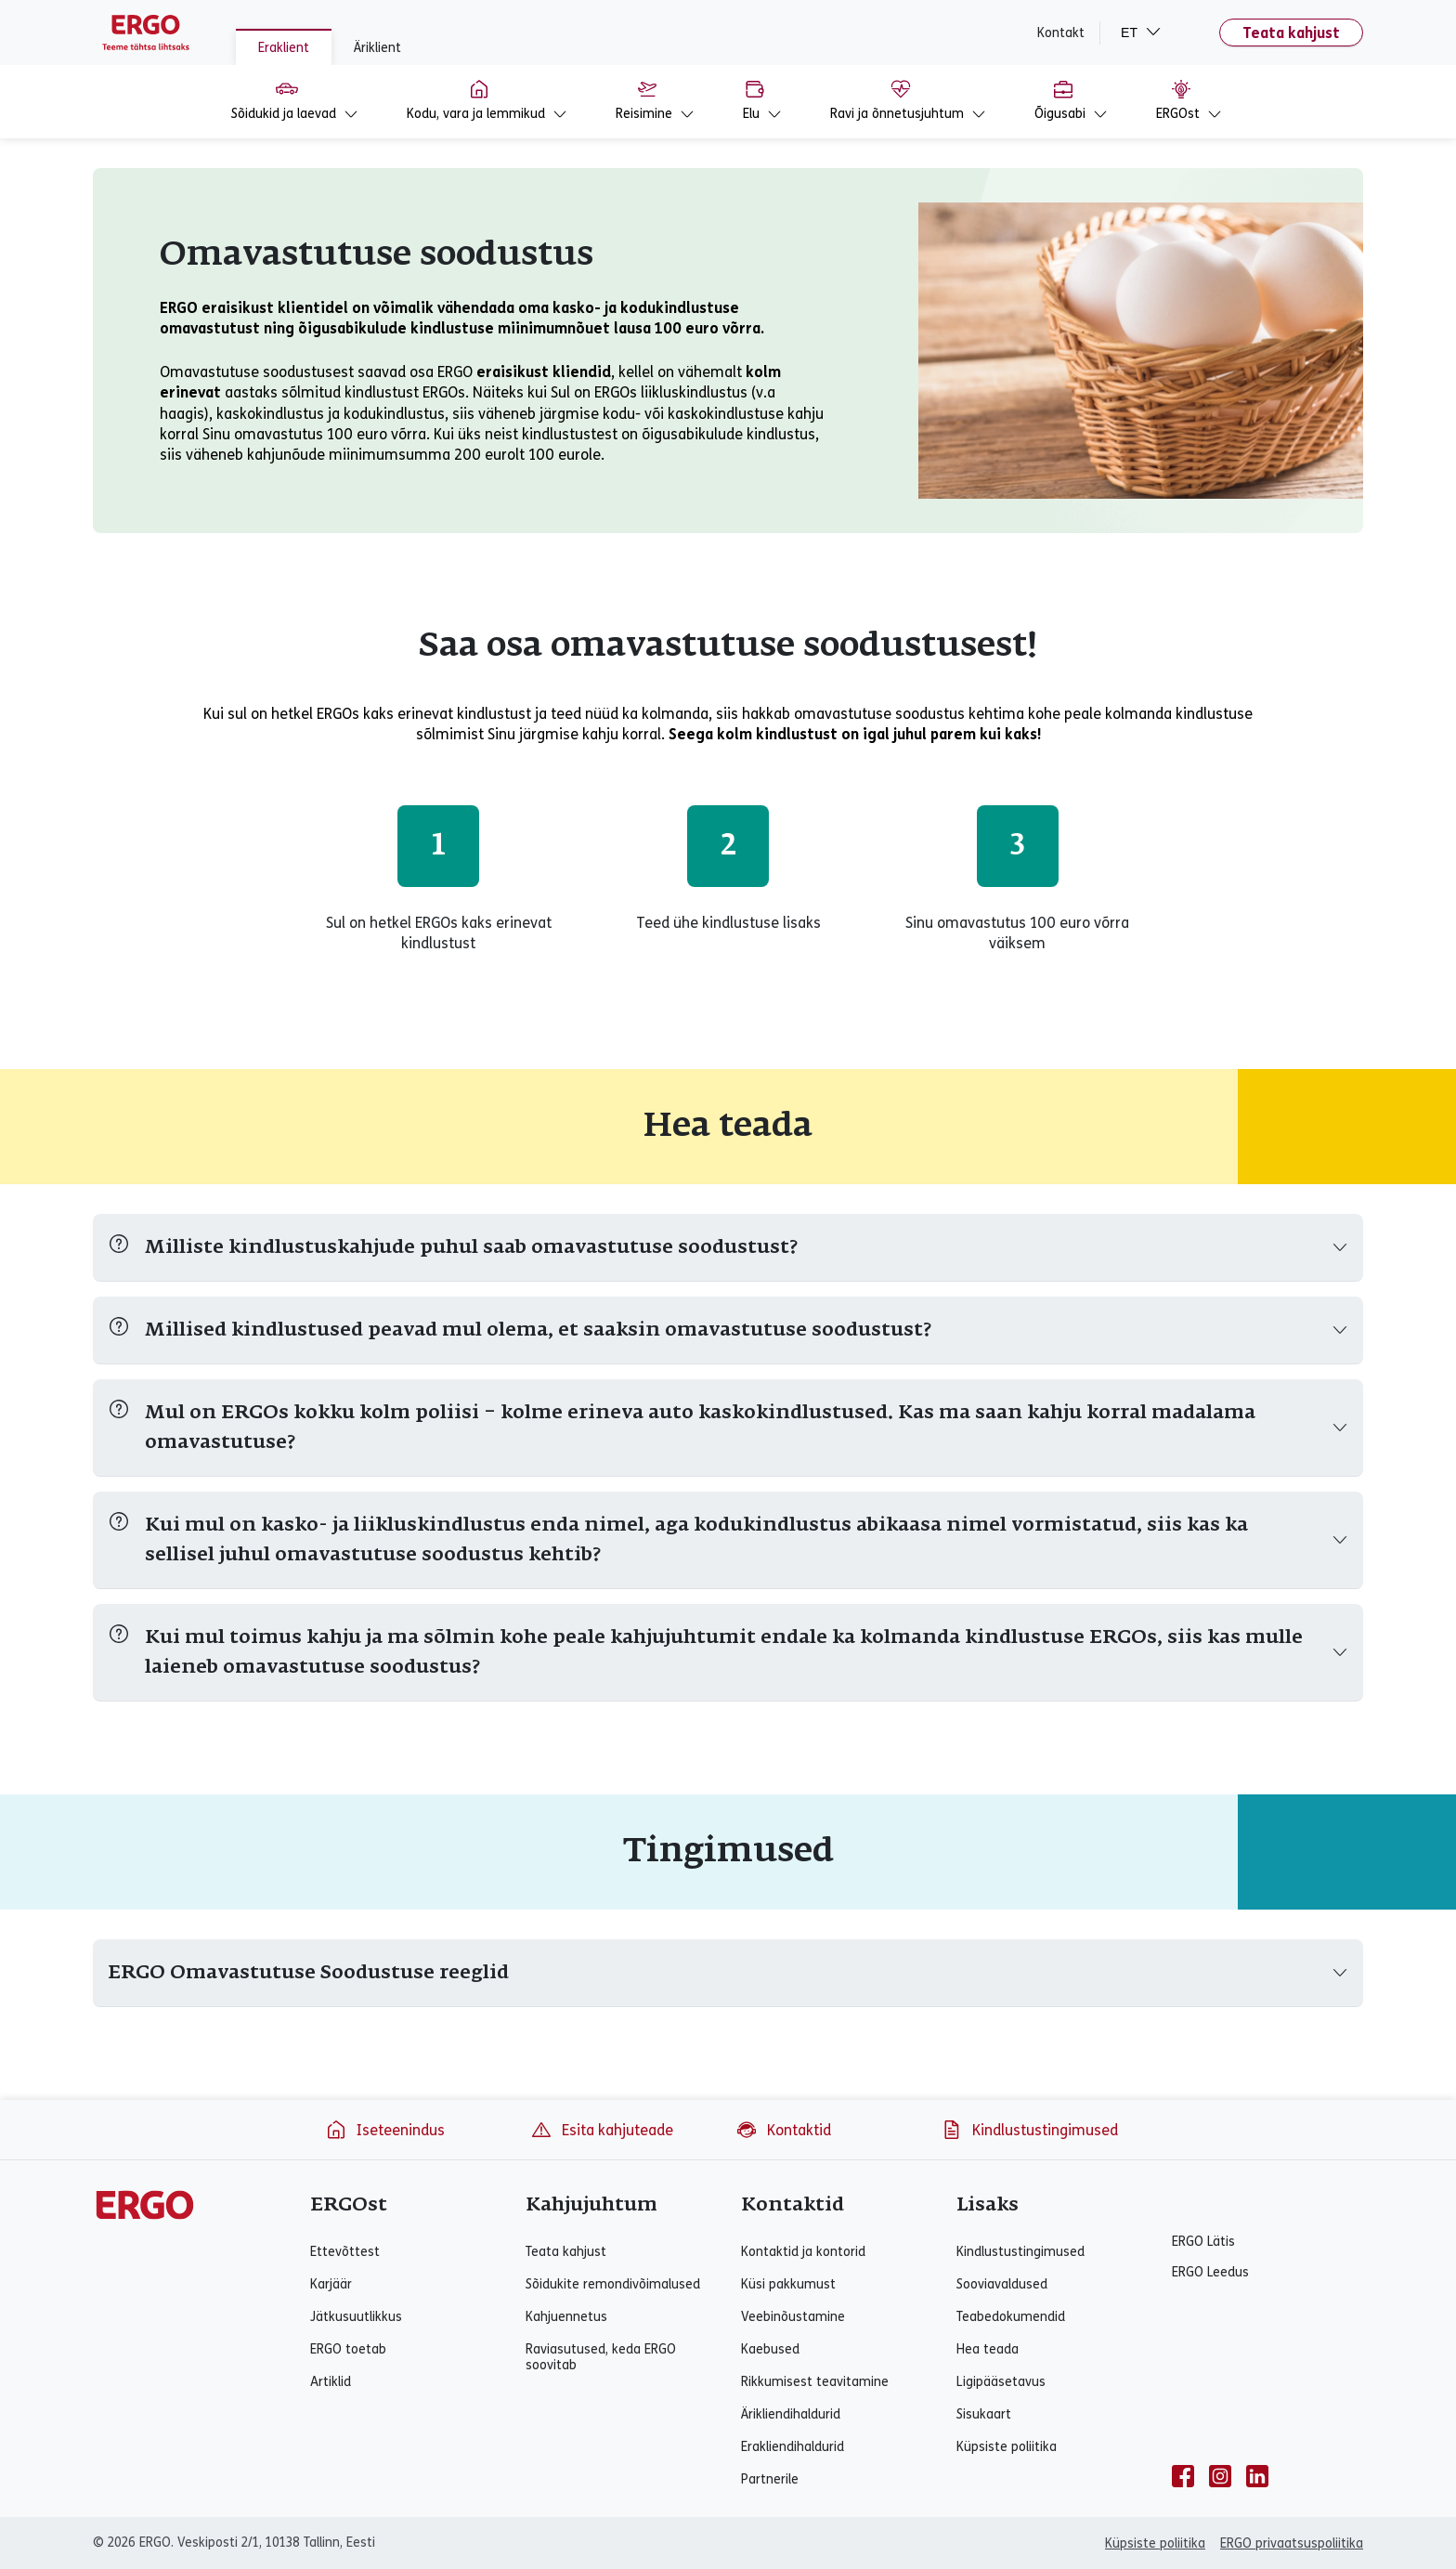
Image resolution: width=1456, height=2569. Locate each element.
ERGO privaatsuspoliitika (1291, 2543)
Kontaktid (783, 2130)
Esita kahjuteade (601, 2130)
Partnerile (770, 2479)
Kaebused (770, 2349)
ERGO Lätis (1203, 2242)
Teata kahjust (1291, 33)
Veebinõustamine (793, 2317)
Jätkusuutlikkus (356, 2317)
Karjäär (331, 2284)
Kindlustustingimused (1029, 2130)
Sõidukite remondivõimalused (613, 2284)
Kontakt (1061, 33)
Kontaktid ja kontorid (803, 2252)
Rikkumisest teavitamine (815, 2382)
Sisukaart (983, 2414)
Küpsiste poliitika (1006, 2447)
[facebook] (1183, 2476)
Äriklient (377, 48)
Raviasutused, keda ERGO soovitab (601, 2357)
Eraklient (283, 48)
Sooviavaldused (1001, 2284)
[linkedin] (1257, 2476)
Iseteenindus (385, 2130)
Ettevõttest (345, 2252)
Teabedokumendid (1010, 2317)
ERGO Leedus (1210, 2272)
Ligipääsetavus (1001, 2382)
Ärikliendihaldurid (790, 2414)
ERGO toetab (348, 2349)
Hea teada (987, 2349)
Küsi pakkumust (788, 2284)
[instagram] (1220, 2476)
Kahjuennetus (566, 2317)
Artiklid (330, 2382)
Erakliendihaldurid (792, 2447)
